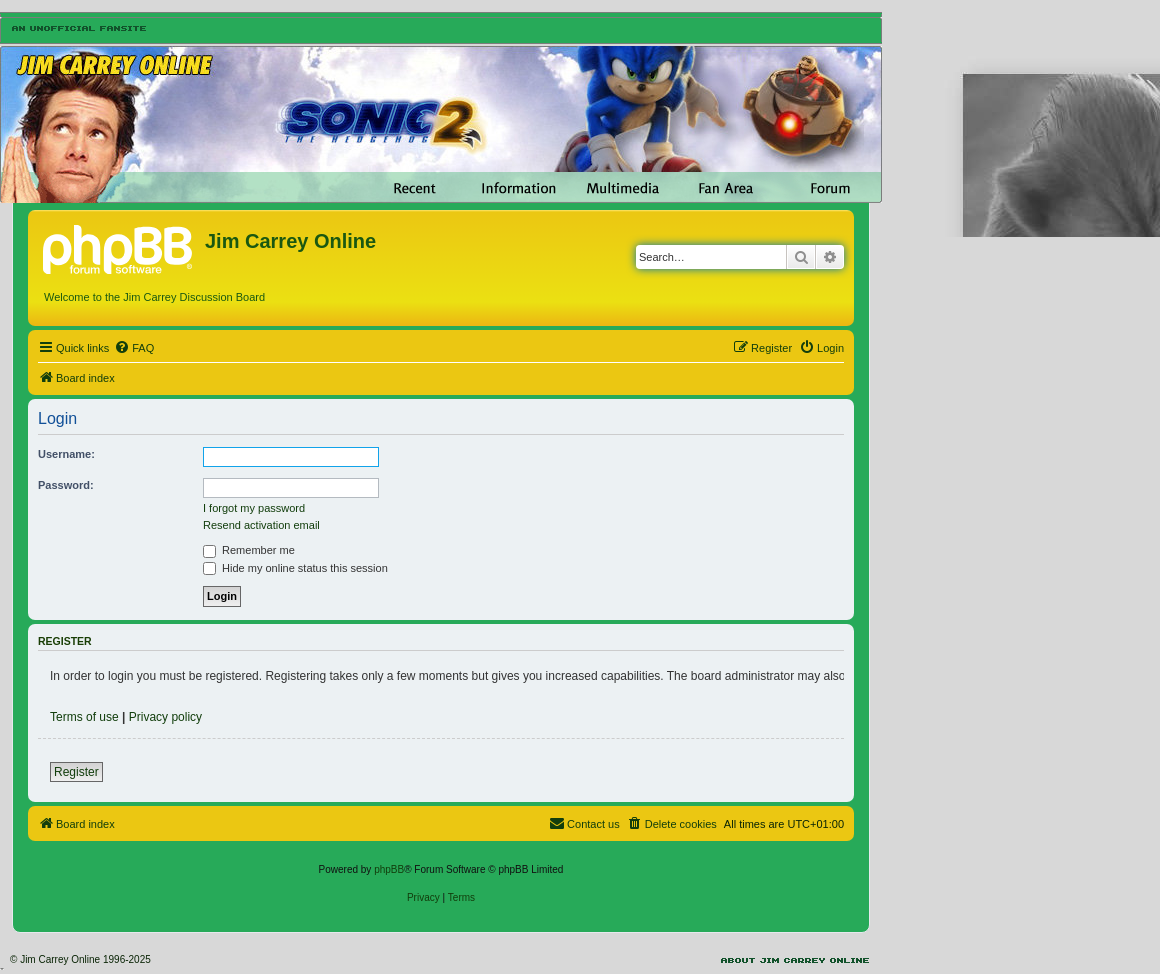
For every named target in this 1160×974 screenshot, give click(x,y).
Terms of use (84, 717)
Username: (66, 454)
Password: (66, 485)
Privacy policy (165, 717)
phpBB (389, 869)
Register (76, 772)
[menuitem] (134, 348)
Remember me (249, 550)
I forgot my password (254, 508)
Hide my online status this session (295, 568)
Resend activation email (261, 525)
